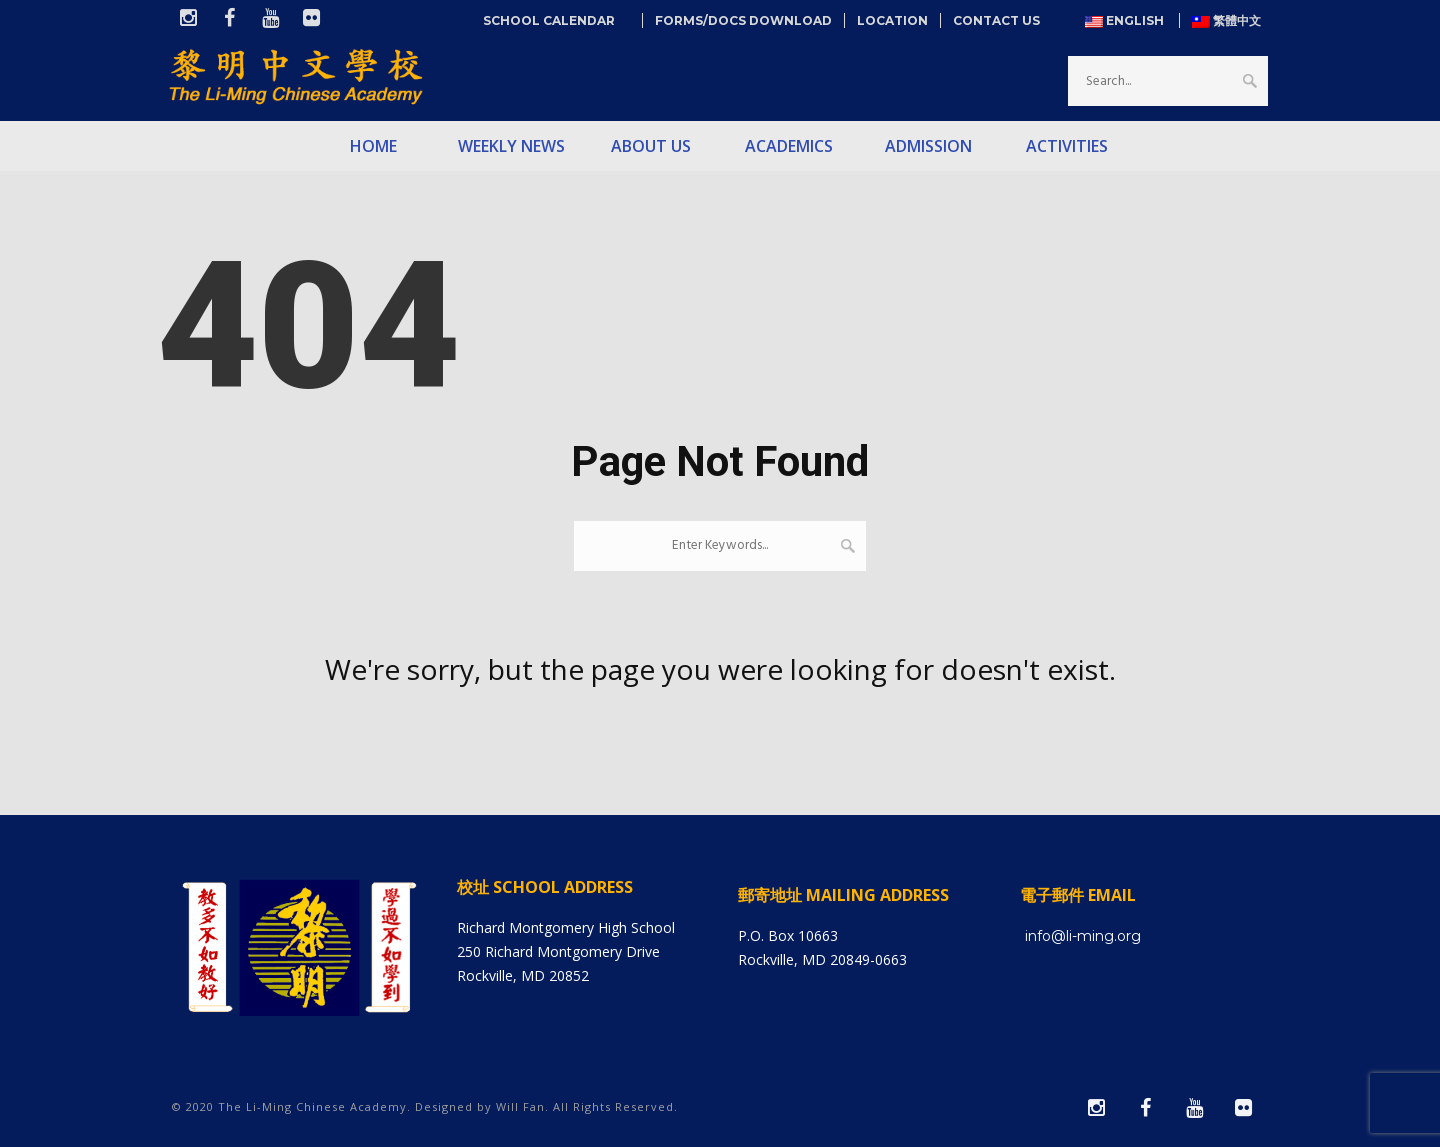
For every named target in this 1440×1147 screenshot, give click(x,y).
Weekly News (511, 146)
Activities (1067, 146)
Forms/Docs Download (743, 20)
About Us (651, 146)
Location (892, 20)
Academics (789, 146)
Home (373, 146)
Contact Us (996, 20)
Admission (928, 146)
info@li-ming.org (1083, 936)
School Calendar (556, 20)
